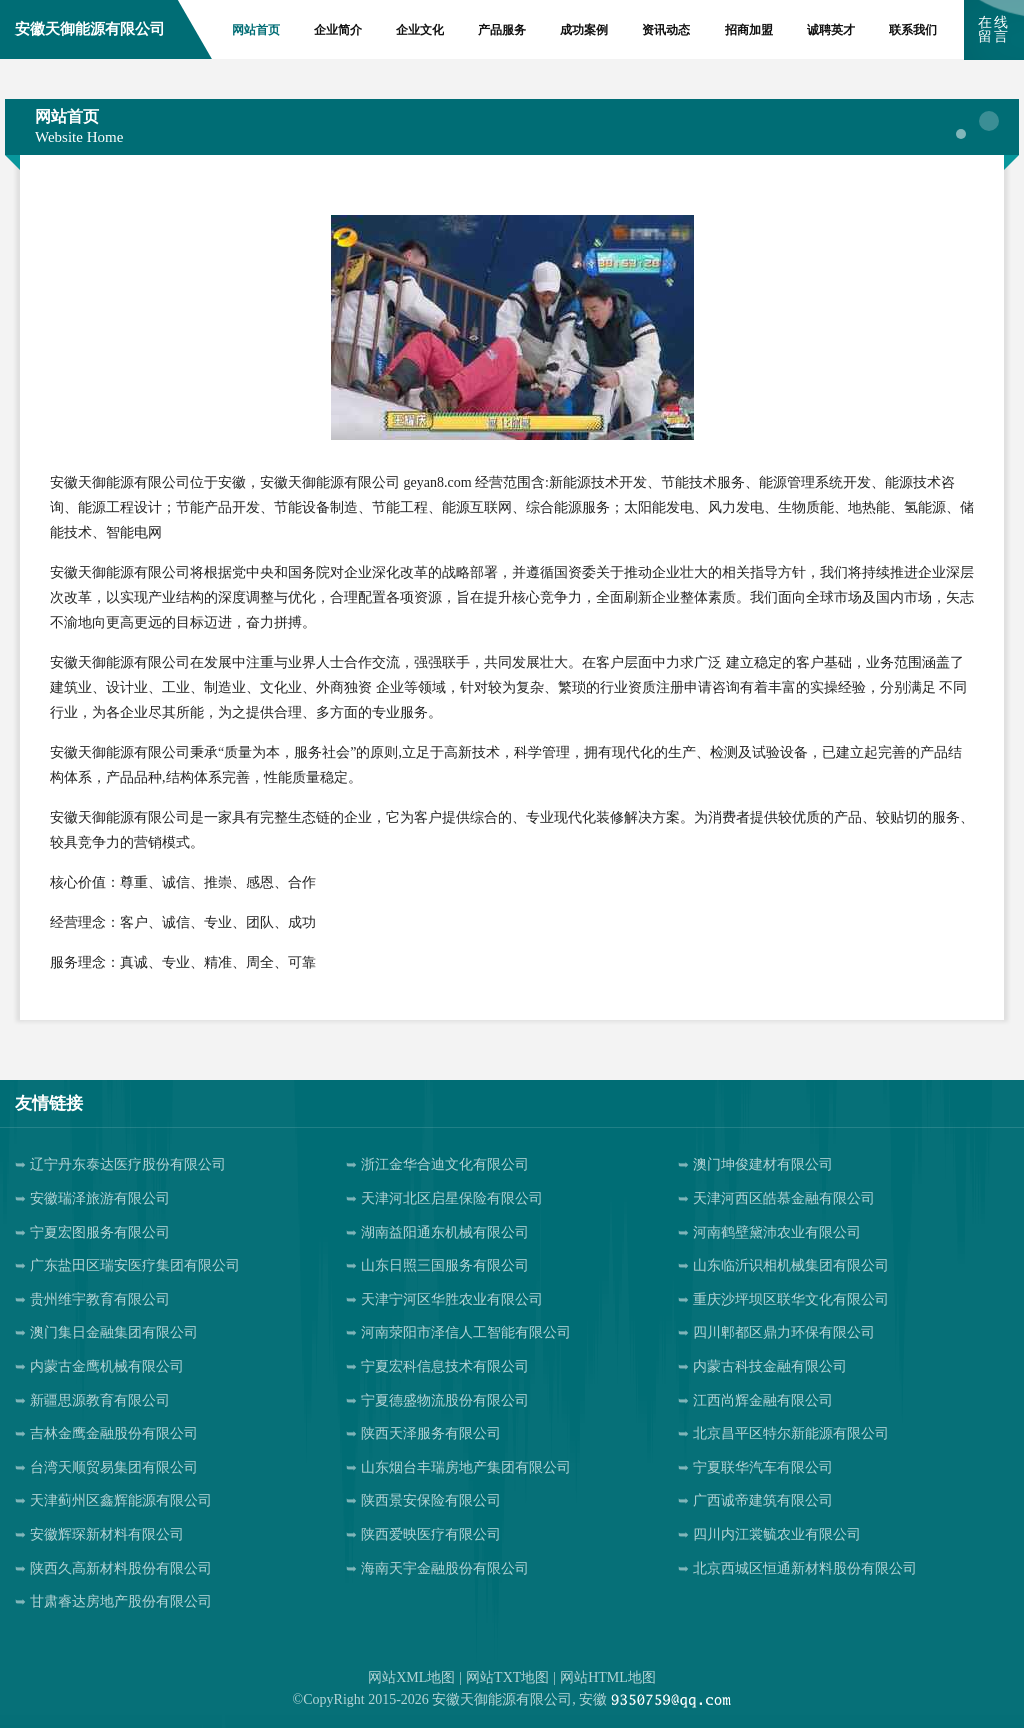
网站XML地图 (411, 1677)
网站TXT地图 (507, 1677)
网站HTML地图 (608, 1677)
